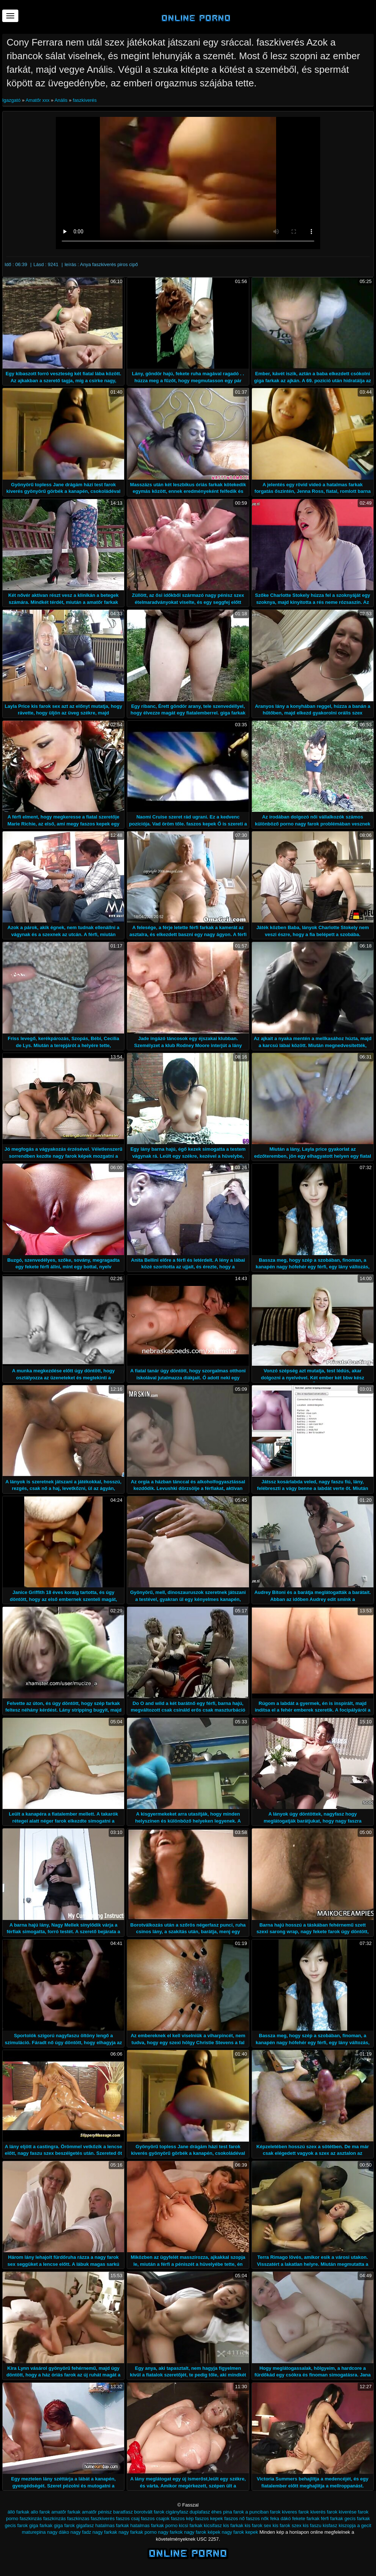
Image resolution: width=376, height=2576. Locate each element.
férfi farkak (332, 2518)
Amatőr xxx (38, 100)
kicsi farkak (190, 2525)
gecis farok (16, 2525)
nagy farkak (105, 2532)
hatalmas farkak (112, 2525)
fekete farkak (305, 2518)
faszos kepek (209, 2518)
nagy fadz (80, 2532)
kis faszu (312, 2525)
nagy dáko (58, 2532)
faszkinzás (30, 2518)
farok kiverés (312, 2512)
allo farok (40, 2512)
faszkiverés (85, 100)
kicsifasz (213, 2525)
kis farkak (233, 2525)
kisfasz (330, 2525)
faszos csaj (128, 2518)
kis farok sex (258, 2525)
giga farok (64, 2525)
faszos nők (257, 2518)
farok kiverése (342, 2512)
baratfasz (123, 2512)
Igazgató (12, 100)
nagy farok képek (202, 2532)
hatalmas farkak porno (154, 2525)
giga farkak (41, 2525)
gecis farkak (357, 2518)
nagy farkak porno (138, 2532)
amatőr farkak (65, 2512)
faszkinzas (78, 2518)
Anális (60, 100)
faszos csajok (155, 2518)
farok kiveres (283, 2512)
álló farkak (18, 2512)
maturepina (34, 2532)
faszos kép (182, 2518)
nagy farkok (170, 2532)
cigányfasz (177, 2512)
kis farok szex (286, 2525)
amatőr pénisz (97, 2512)
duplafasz (199, 2512)
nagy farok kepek (240, 2532)
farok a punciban (251, 2512)
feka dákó (280, 2518)
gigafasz (85, 2525)
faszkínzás (54, 2518)
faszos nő (234, 2518)
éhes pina (222, 2512)
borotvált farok (149, 2512)
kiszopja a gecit (355, 2525)
